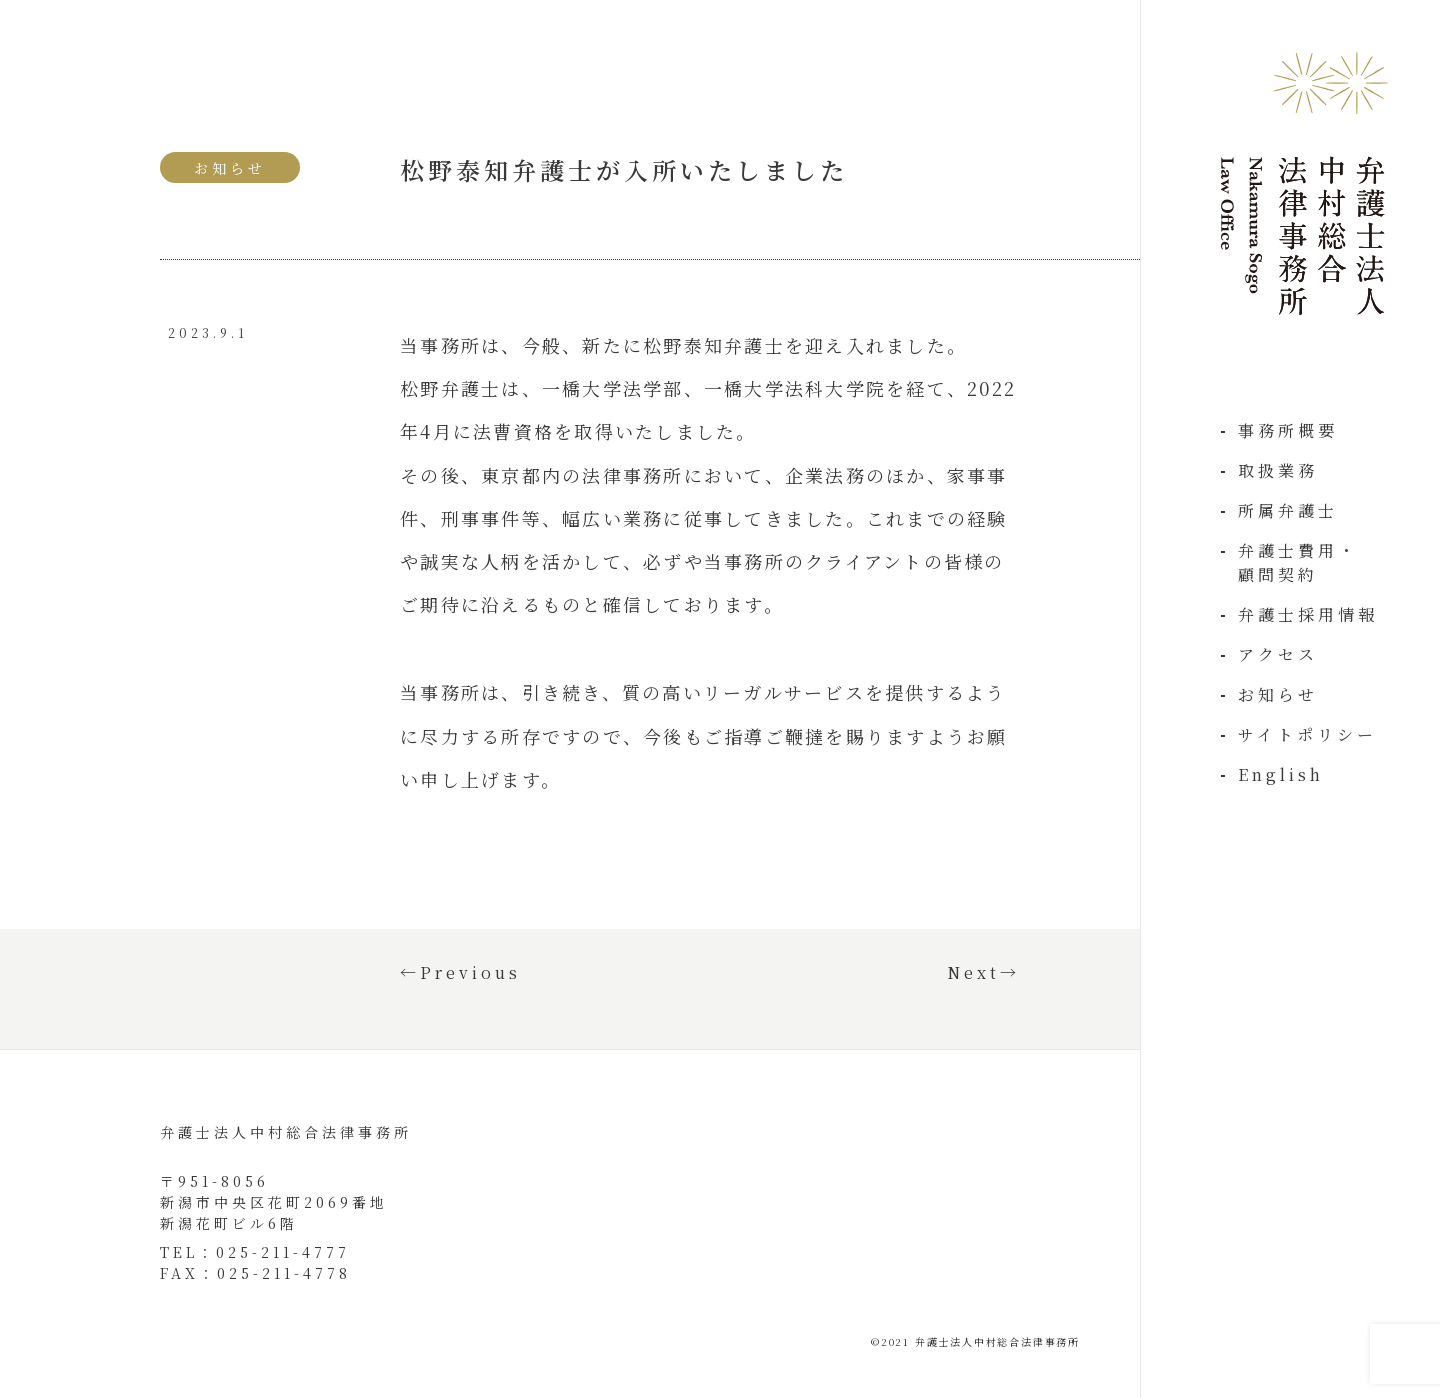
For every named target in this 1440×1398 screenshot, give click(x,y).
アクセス (1278, 654)
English (1281, 774)
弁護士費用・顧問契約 (1298, 562)
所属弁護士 (1288, 510)
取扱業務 (1278, 470)
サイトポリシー (1307, 734)
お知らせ (1278, 694)
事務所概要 (1288, 430)
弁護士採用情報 (1308, 614)
